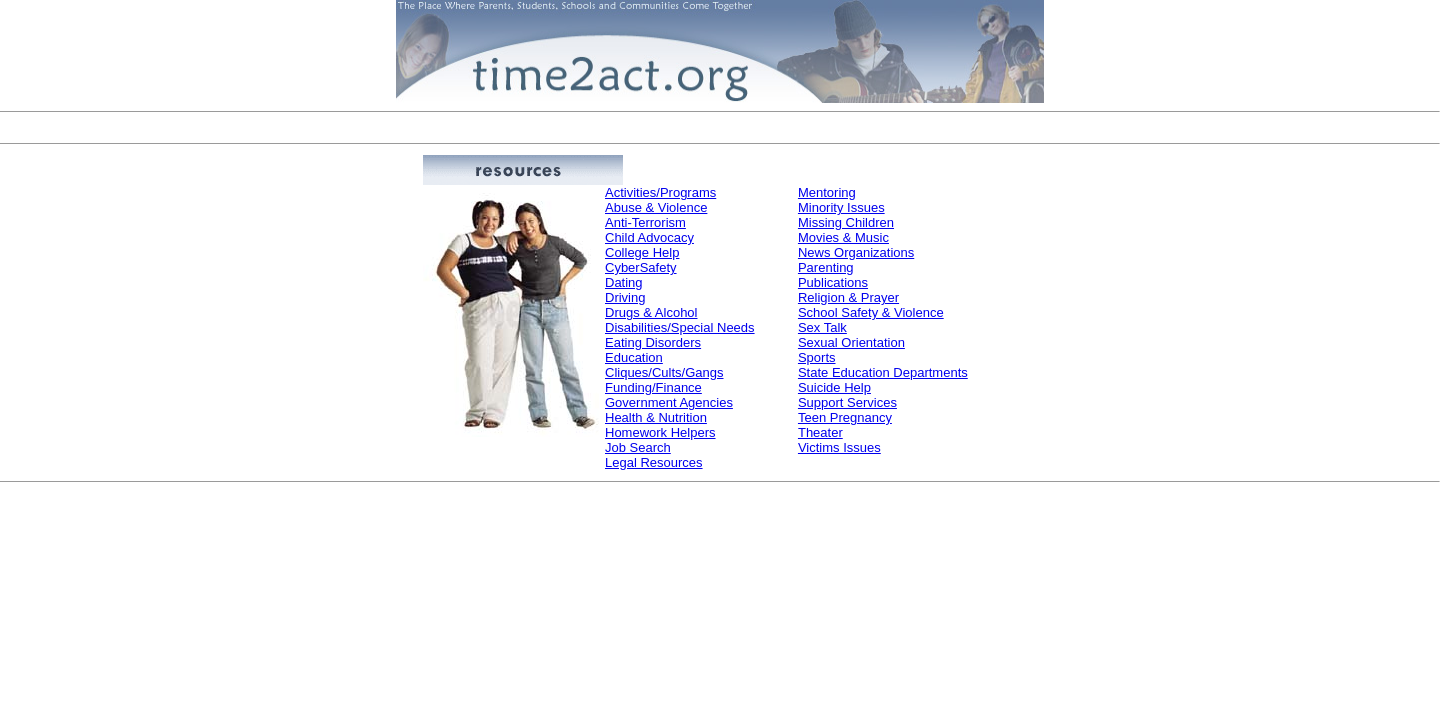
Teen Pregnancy (845, 417)
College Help (642, 252)
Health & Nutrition (656, 417)
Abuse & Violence (656, 207)
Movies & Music (843, 237)
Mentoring (827, 192)
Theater (820, 432)
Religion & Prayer (848, 297)
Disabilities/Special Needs (680, 327)
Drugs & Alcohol (651, 312)
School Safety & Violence (871, 312)
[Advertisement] (720, 127)
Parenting (826, 267)
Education (634, 357)
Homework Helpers (660, 432)
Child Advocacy (649, 237)
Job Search (638, 447)
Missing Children (846, 222)
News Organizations (856, 252)
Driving (625, 297)
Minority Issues (841, 207)
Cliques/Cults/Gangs (664, 372)
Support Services (847, 402)
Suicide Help (834, 387)
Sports (817, 357)
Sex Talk (822, 327)
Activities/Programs (660, 192)
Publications (833, 282)
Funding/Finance (653, 387)
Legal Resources (654, 462)
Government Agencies (669, 402)
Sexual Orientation (851, 342)
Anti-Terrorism (645, 222)
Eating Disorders (653, 342)
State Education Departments (883, 372)
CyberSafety (641, 267)
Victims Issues (839, 447)
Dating (624, 282)
